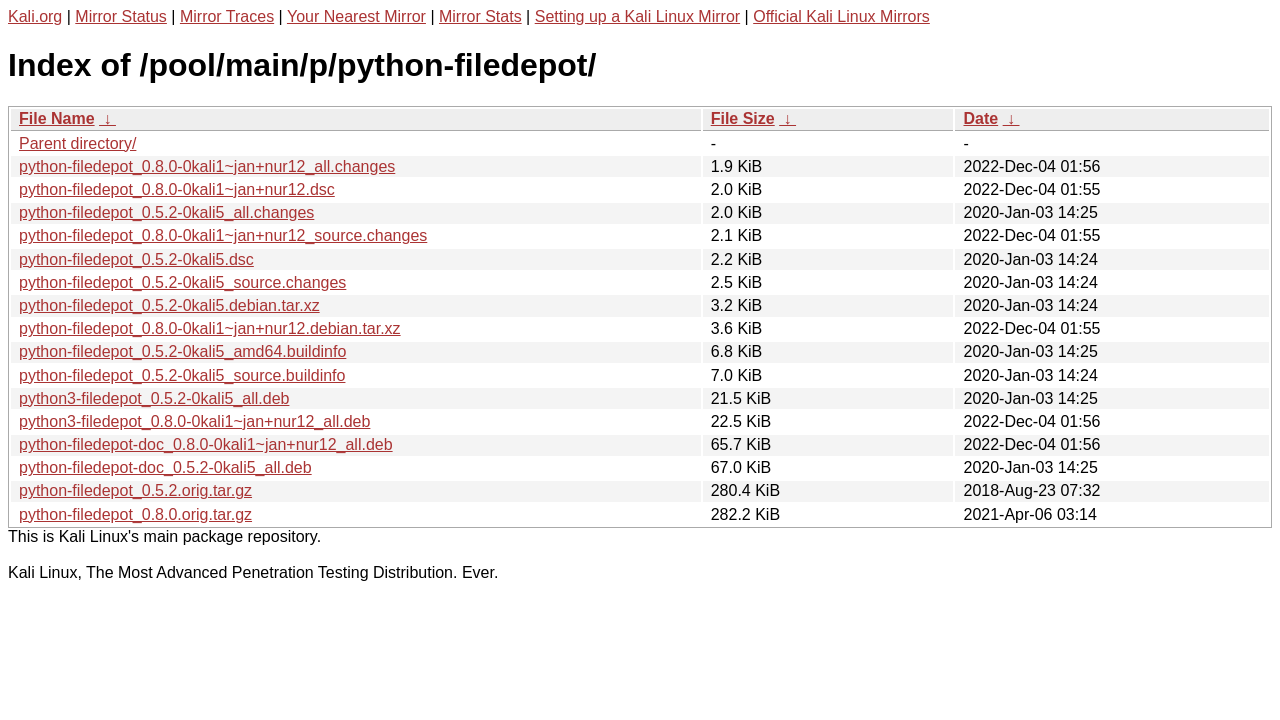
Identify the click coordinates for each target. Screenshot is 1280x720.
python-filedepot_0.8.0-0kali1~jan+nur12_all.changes (207, 166)
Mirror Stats (480, 16)
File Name (57, 118)
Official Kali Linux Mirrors (841, 16)
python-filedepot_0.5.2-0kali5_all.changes (166, 212)
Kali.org (35, 16)
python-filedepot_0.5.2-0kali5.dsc (136, 259)
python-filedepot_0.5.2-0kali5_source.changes (182, 282)
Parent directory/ (77, 143)
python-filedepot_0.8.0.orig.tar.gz (135, 514)
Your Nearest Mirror (356, 16)
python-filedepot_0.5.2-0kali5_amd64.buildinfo (182, 351)
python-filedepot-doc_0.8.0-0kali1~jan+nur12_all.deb (206, 444)
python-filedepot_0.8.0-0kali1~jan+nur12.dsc (177, 189)
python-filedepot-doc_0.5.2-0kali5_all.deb (165, 467)
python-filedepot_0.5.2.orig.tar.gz (135, 490)
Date (980, 118)
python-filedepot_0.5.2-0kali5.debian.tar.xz (169, 305)
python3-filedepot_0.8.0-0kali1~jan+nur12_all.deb (194, 421)
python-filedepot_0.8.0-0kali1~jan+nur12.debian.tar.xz (210, 328)
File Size (743, 118)
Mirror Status (121, 16)
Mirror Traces (227, 16)
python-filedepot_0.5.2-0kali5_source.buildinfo (182, 375)
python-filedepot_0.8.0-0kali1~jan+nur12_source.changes (223, 235)
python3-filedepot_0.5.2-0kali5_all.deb (154, 398)
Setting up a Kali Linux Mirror (637, 16)
